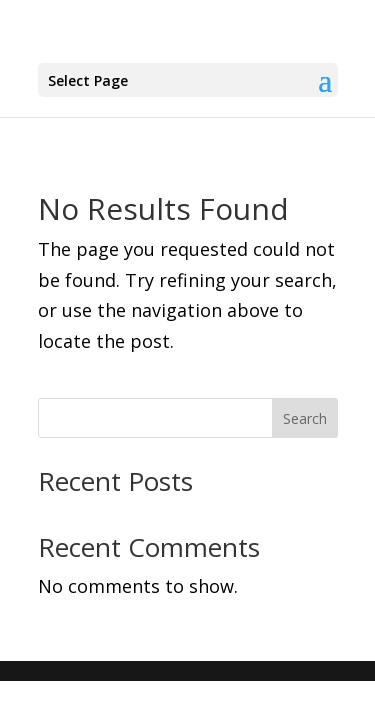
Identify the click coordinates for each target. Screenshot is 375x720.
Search (305, 418)
